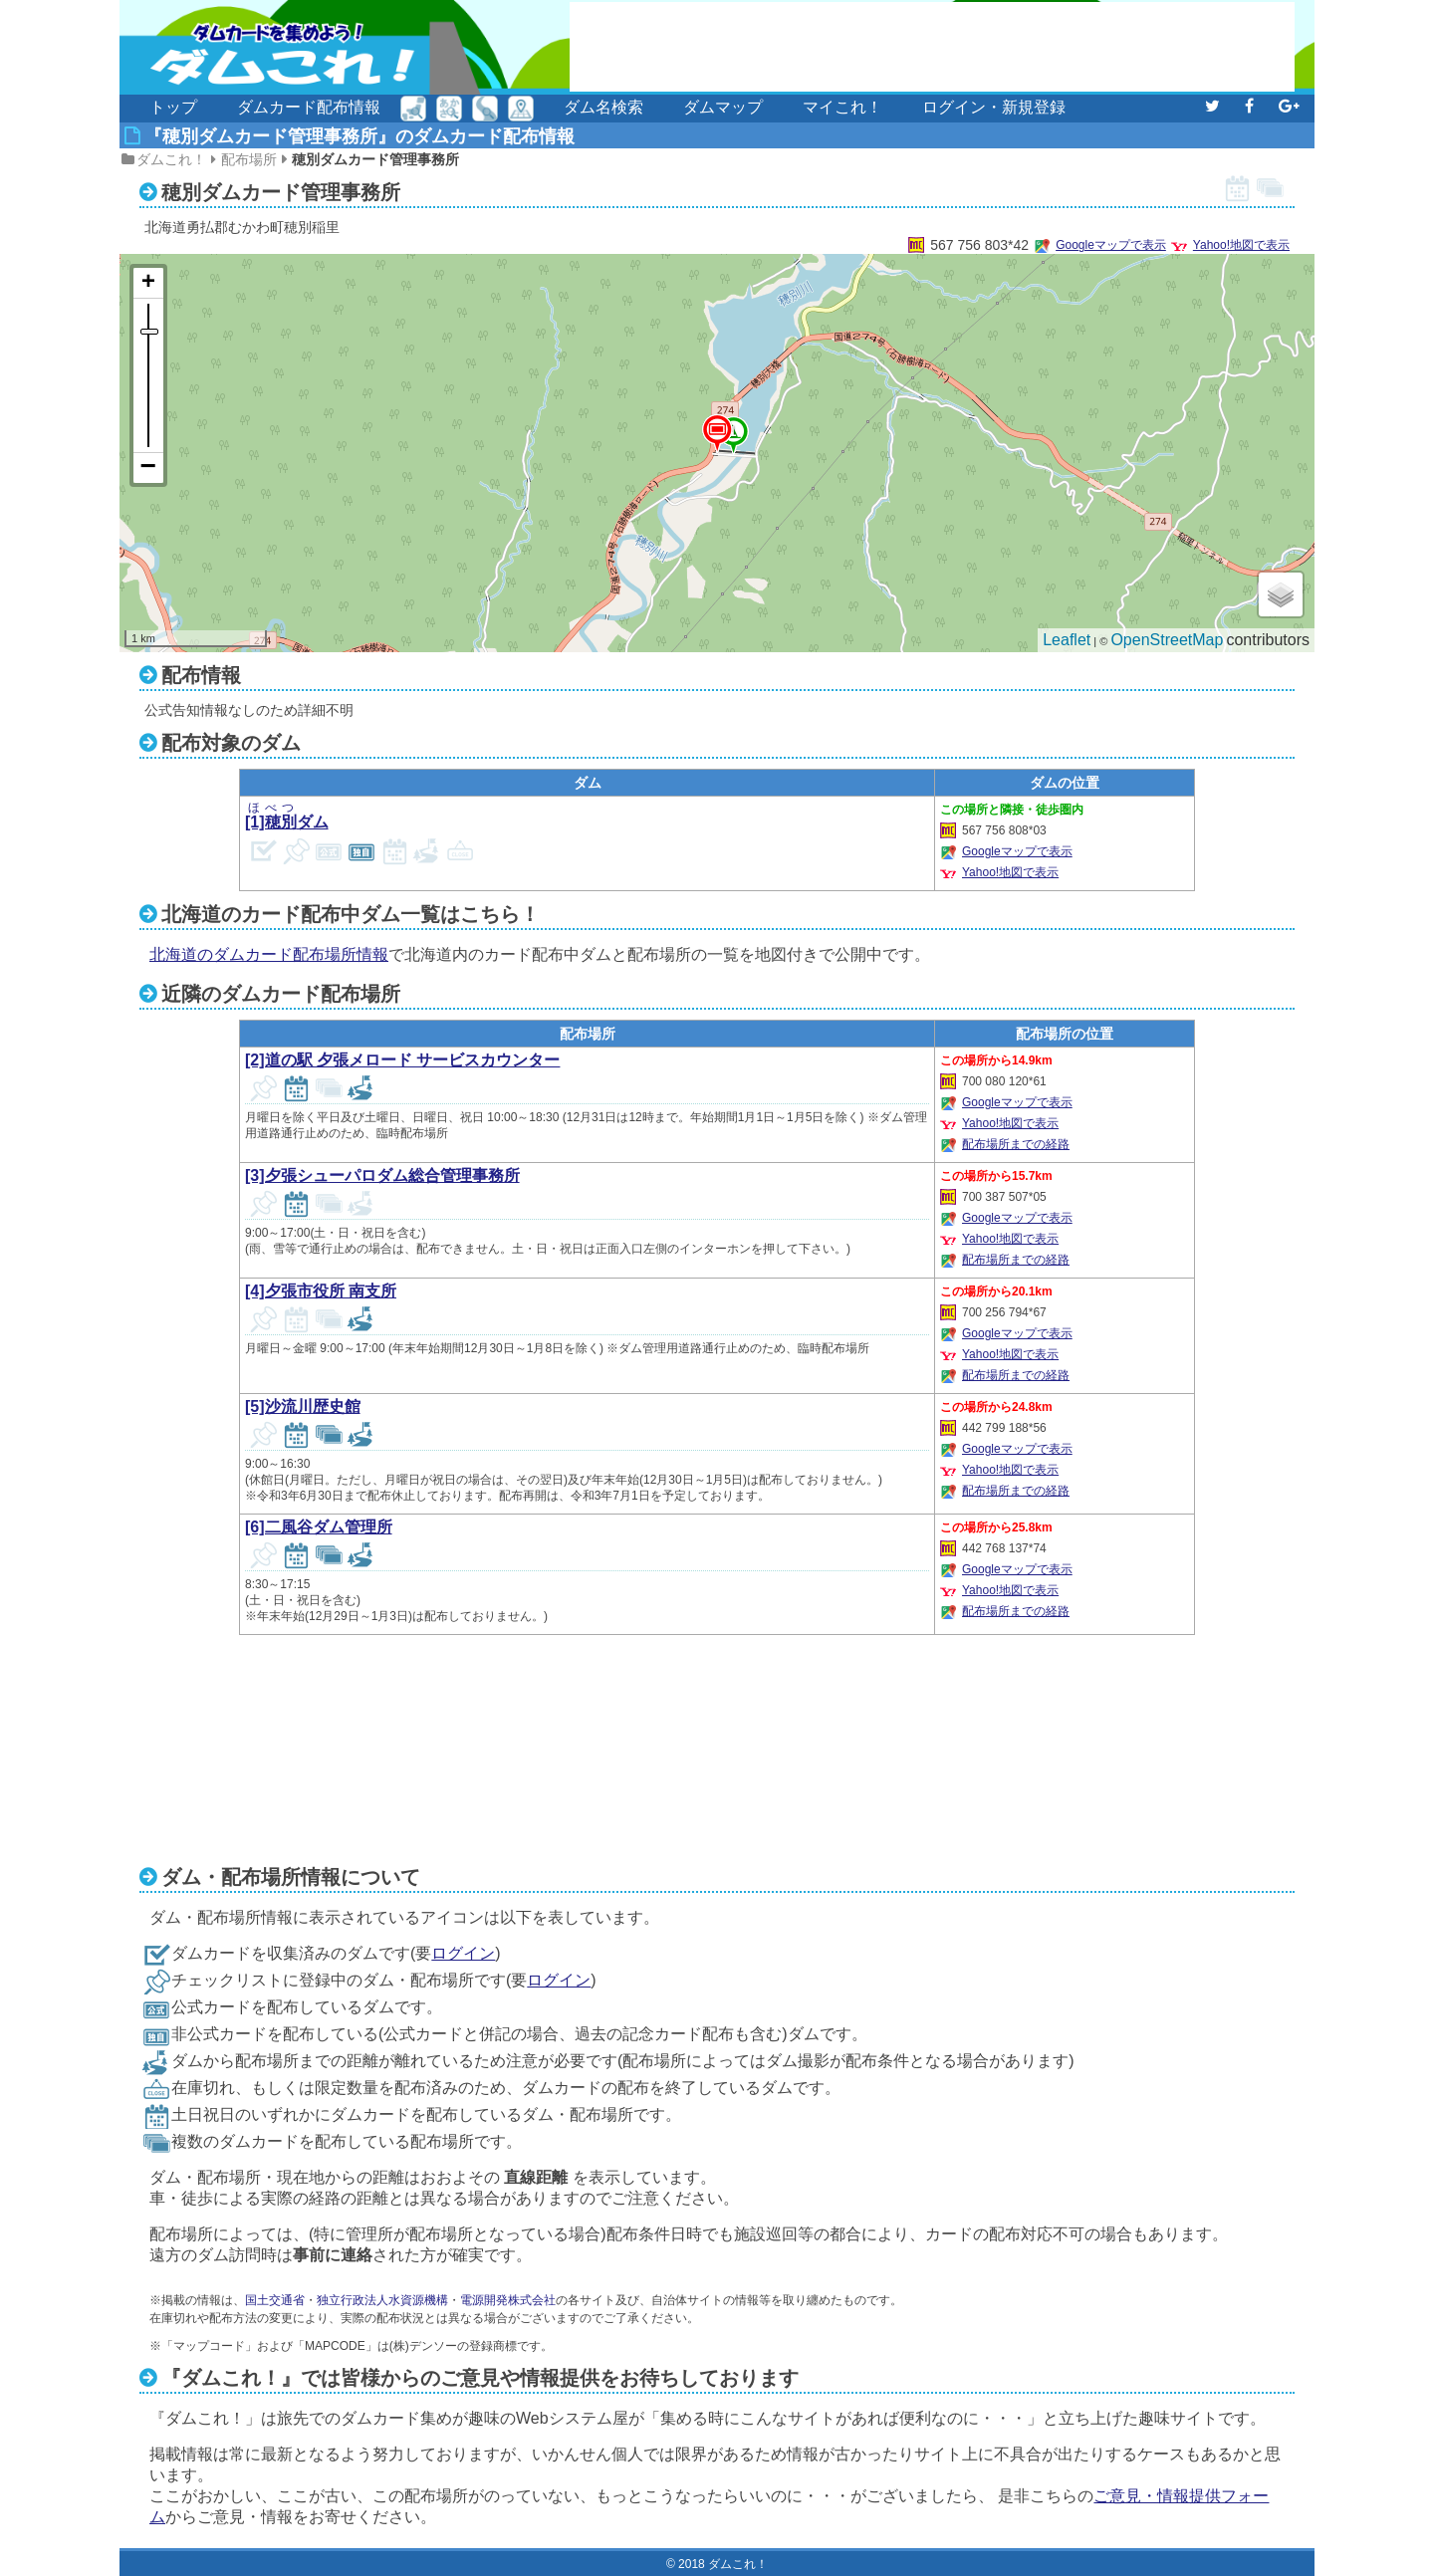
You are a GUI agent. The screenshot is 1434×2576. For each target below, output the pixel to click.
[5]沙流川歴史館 (302, 1406)
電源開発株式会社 (508, 2300)
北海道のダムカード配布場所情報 (268, 954)
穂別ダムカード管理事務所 (375, 159)
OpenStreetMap (1166, 639)
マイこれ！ (842, 107)
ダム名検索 (603, 107)
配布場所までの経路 (1016, 1144)
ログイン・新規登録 (994, 107)
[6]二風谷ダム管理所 (318, 1527)
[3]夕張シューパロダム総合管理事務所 (382, 1175)
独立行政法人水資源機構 (382, 2300)
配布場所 (249, 159)
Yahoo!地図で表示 (1241, 245)
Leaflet (1066, 639)
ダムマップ (723, 107)
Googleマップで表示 (1111, 245)
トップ (173, 107)
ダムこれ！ (171, 159)
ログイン (463, 1953)
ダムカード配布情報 (308, 107)
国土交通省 (275, 2300)
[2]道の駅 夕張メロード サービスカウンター (402, 1060)
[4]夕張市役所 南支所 (320, 1291)
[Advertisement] (932, 47)
